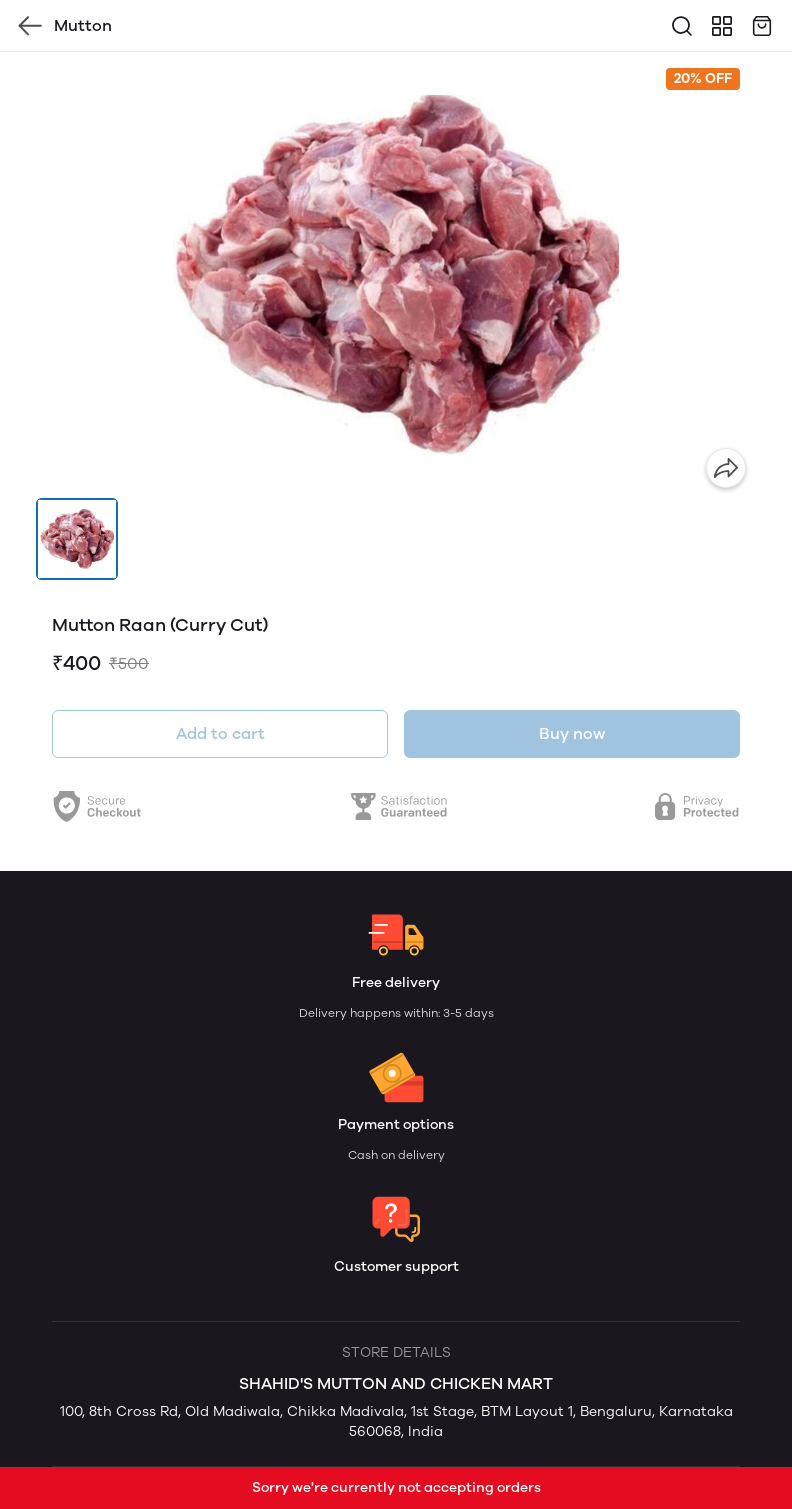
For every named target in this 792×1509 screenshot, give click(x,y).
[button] (77, 539)
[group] (396, 275)
